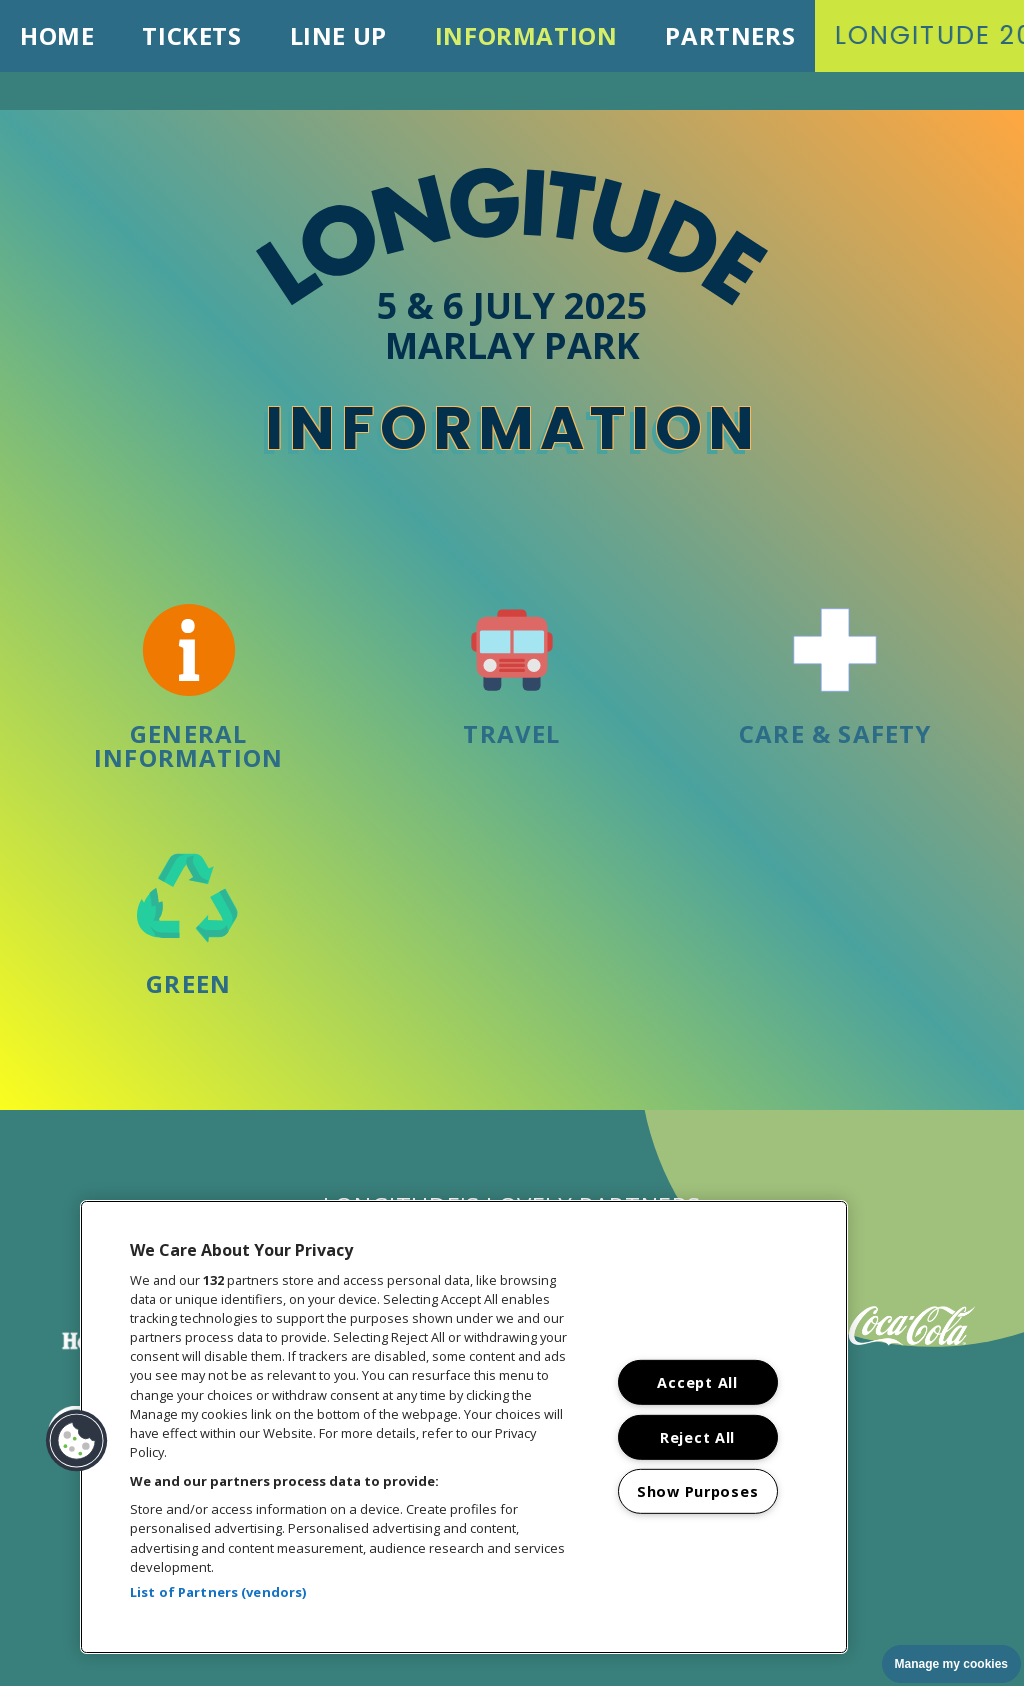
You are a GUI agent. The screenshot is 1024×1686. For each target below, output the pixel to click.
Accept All (697, 1382)
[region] (464, 1427)
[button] (77, 1441)
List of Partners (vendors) (218, 1592)
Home (57, 35)
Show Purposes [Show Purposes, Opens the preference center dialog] (697, 1491)
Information (526, 35)
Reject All (697, 1436)
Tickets (191, 35)
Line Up (338, 35)
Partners (730, 35)
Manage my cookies (951, 1664)
